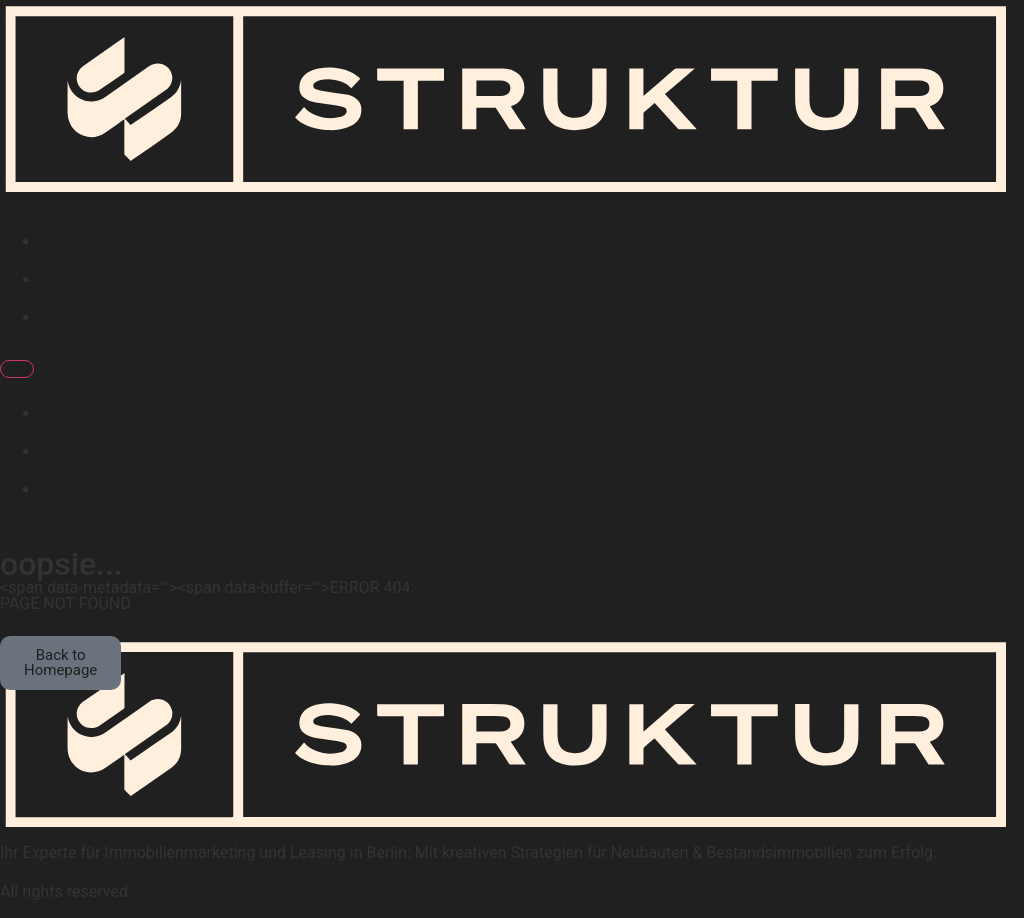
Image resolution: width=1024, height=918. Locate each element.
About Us (105, 279)
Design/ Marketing (171, 317)
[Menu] (17, 369)
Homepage (109, 241)
